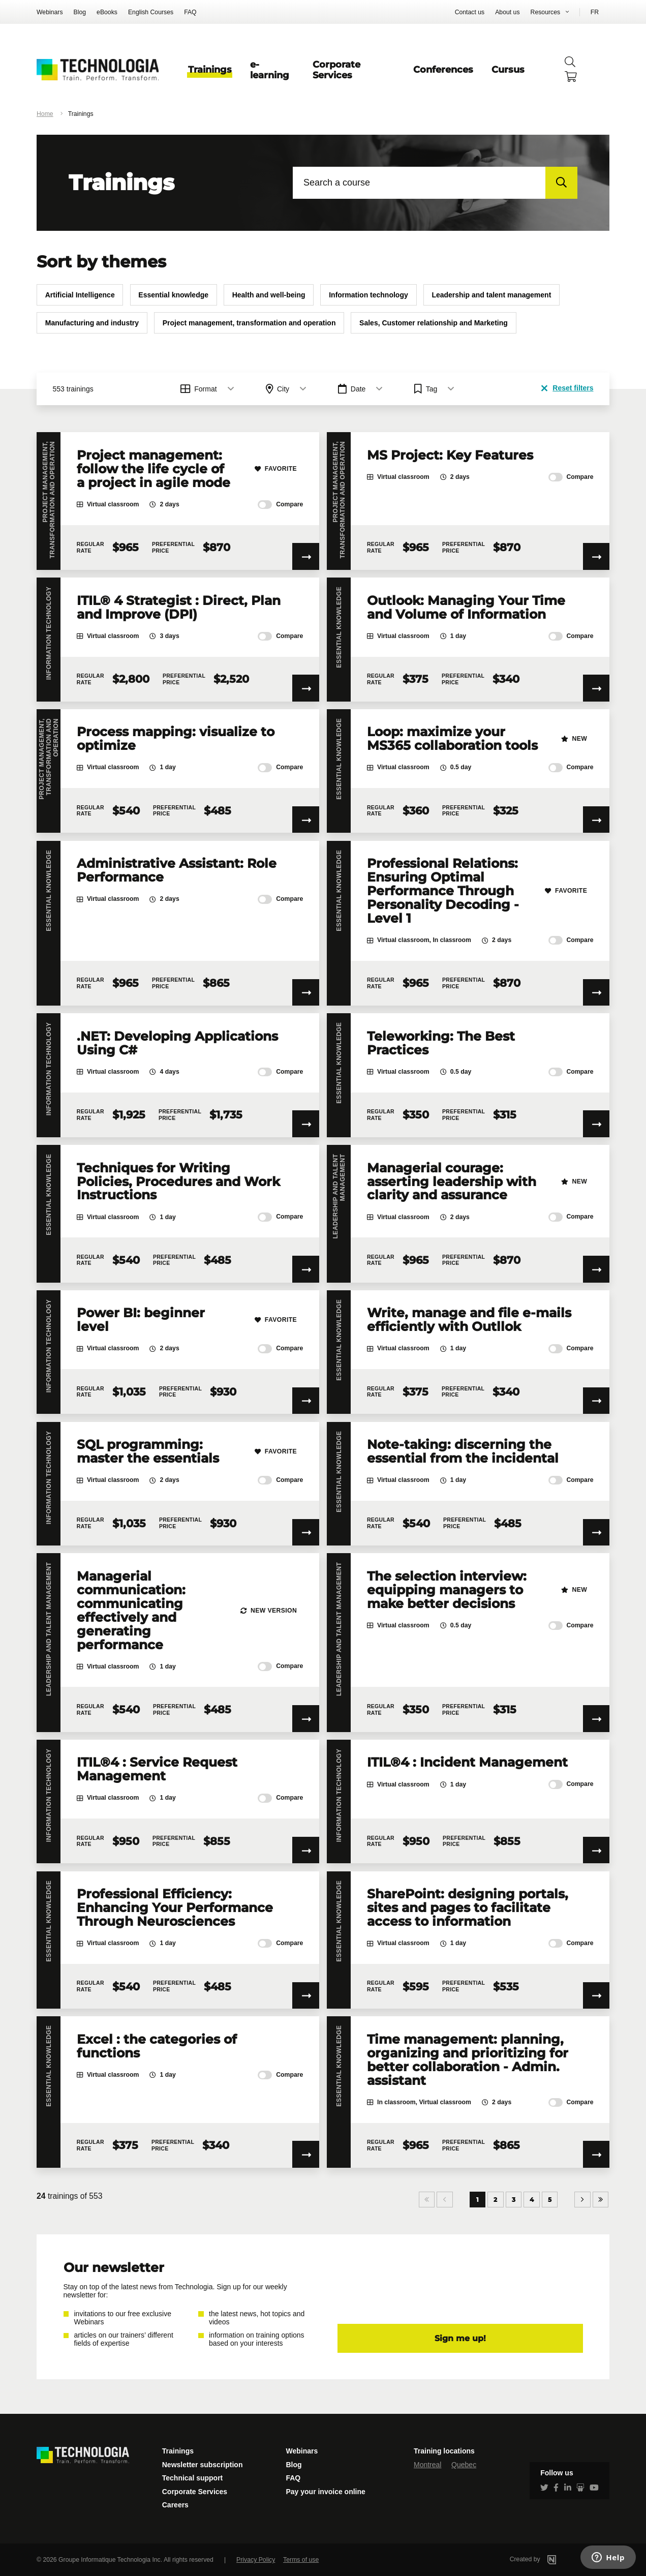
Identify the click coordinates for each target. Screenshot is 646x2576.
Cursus (508, 69)
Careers (175, 2505)
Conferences (443, 69)
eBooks (107, 12)
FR (595, 12)
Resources (546, 12)
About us (507, 12)
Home (45, 113)
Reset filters (567, 388)
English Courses (150, 12)
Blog (80, 12)
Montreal (427, 2465)
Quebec (463, 2465)
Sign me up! (460, 2338)
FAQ (190, 12)
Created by (546, 2559)
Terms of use (301, 2559)
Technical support (192, 2478)
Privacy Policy (255, 2559)
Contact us (470, 12)
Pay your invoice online (325, 2492)
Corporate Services (336, 69)
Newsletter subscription (202, 2465)
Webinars (50, 12)
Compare (280, 504)
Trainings (210, 69)
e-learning (269, 69)
